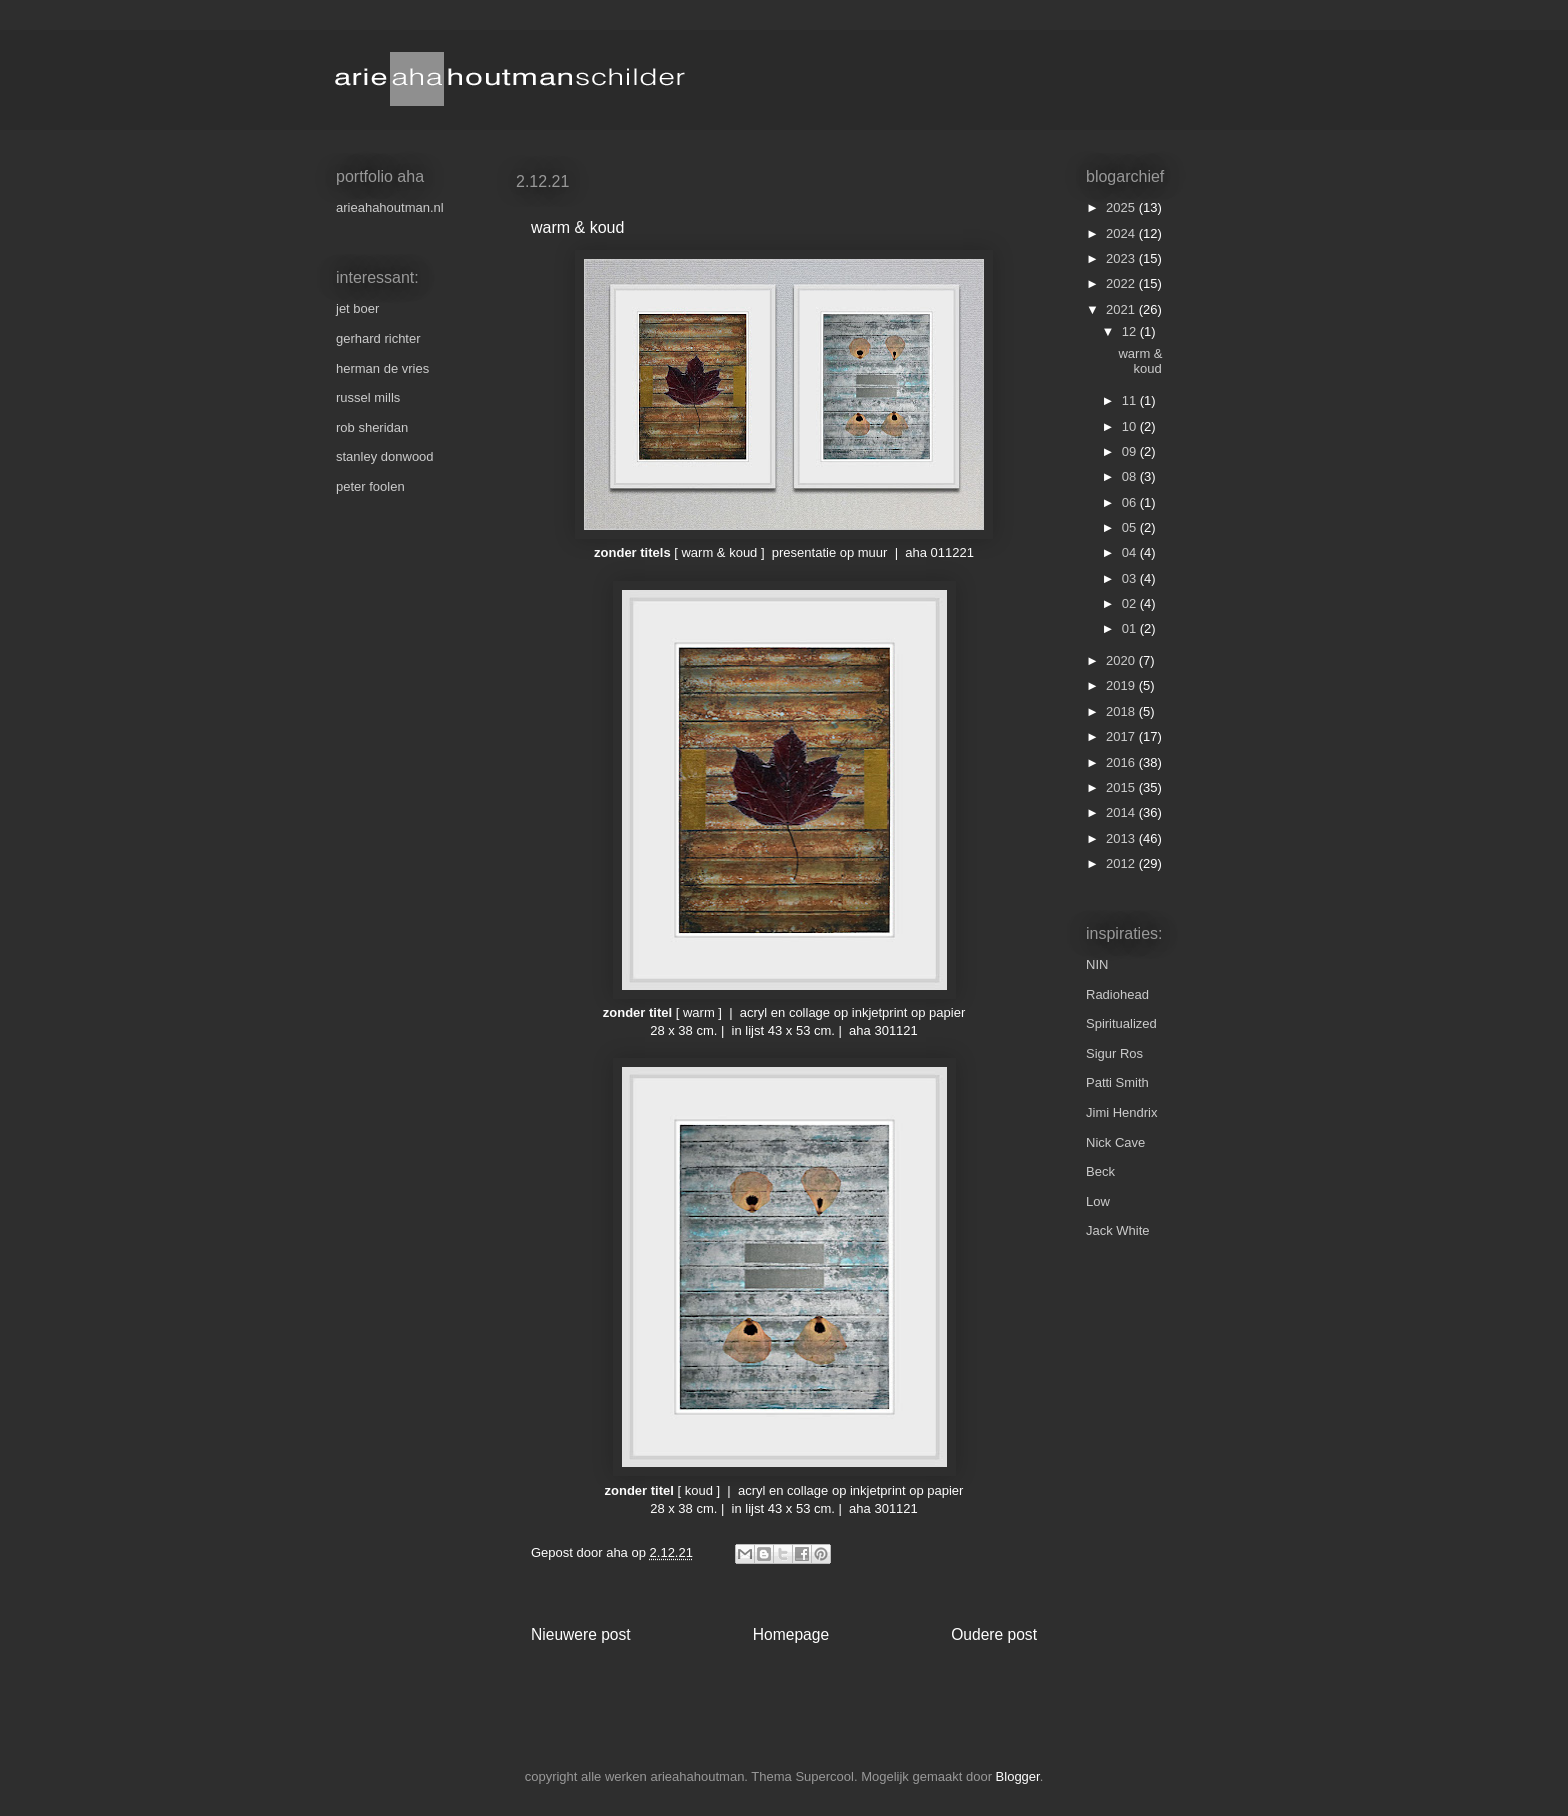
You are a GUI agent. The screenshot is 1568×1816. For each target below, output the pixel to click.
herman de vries (382, 368)
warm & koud (1140, 361)
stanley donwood (385, 456)
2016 (1122, 762)
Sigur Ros (1114, 1053)
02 (1131, 603)
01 (1131, 628)
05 (1131, 527)
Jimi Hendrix (1122, 1112)
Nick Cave (1115, 1142)
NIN (1097, 964)
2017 (1122, 736)
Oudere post (994, 1634)
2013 (1122, 838)
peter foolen (370, 486)
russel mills (368, 397)
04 (1131, 552)
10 (1131, 426)
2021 (1122, 309)
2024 (1122, 233)
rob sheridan (372, 427)
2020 (1122, 660)
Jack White (1118, 1230)
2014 (1122, 812)
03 (1131, 578)
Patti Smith (1117, 1082)
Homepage (791, 1634)
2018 (1122, 711)
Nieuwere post (581, 1634)
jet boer (357, 308)
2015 (1122, 787)
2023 (1122, 258)
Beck (1100, 1171)
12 (1131, 331)
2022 (1122, 283)
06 (1131, 502)
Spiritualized (1121, 1023)
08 (1131, 476)
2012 (1122, 863)
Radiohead (1117, 994)
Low (1098, 1201)
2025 (1122, 207)
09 (1131, 451)
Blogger (1018, 1776)
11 (1131, 400)
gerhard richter (378, 338)
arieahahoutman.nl (390, 207)
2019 (1122, 685)
